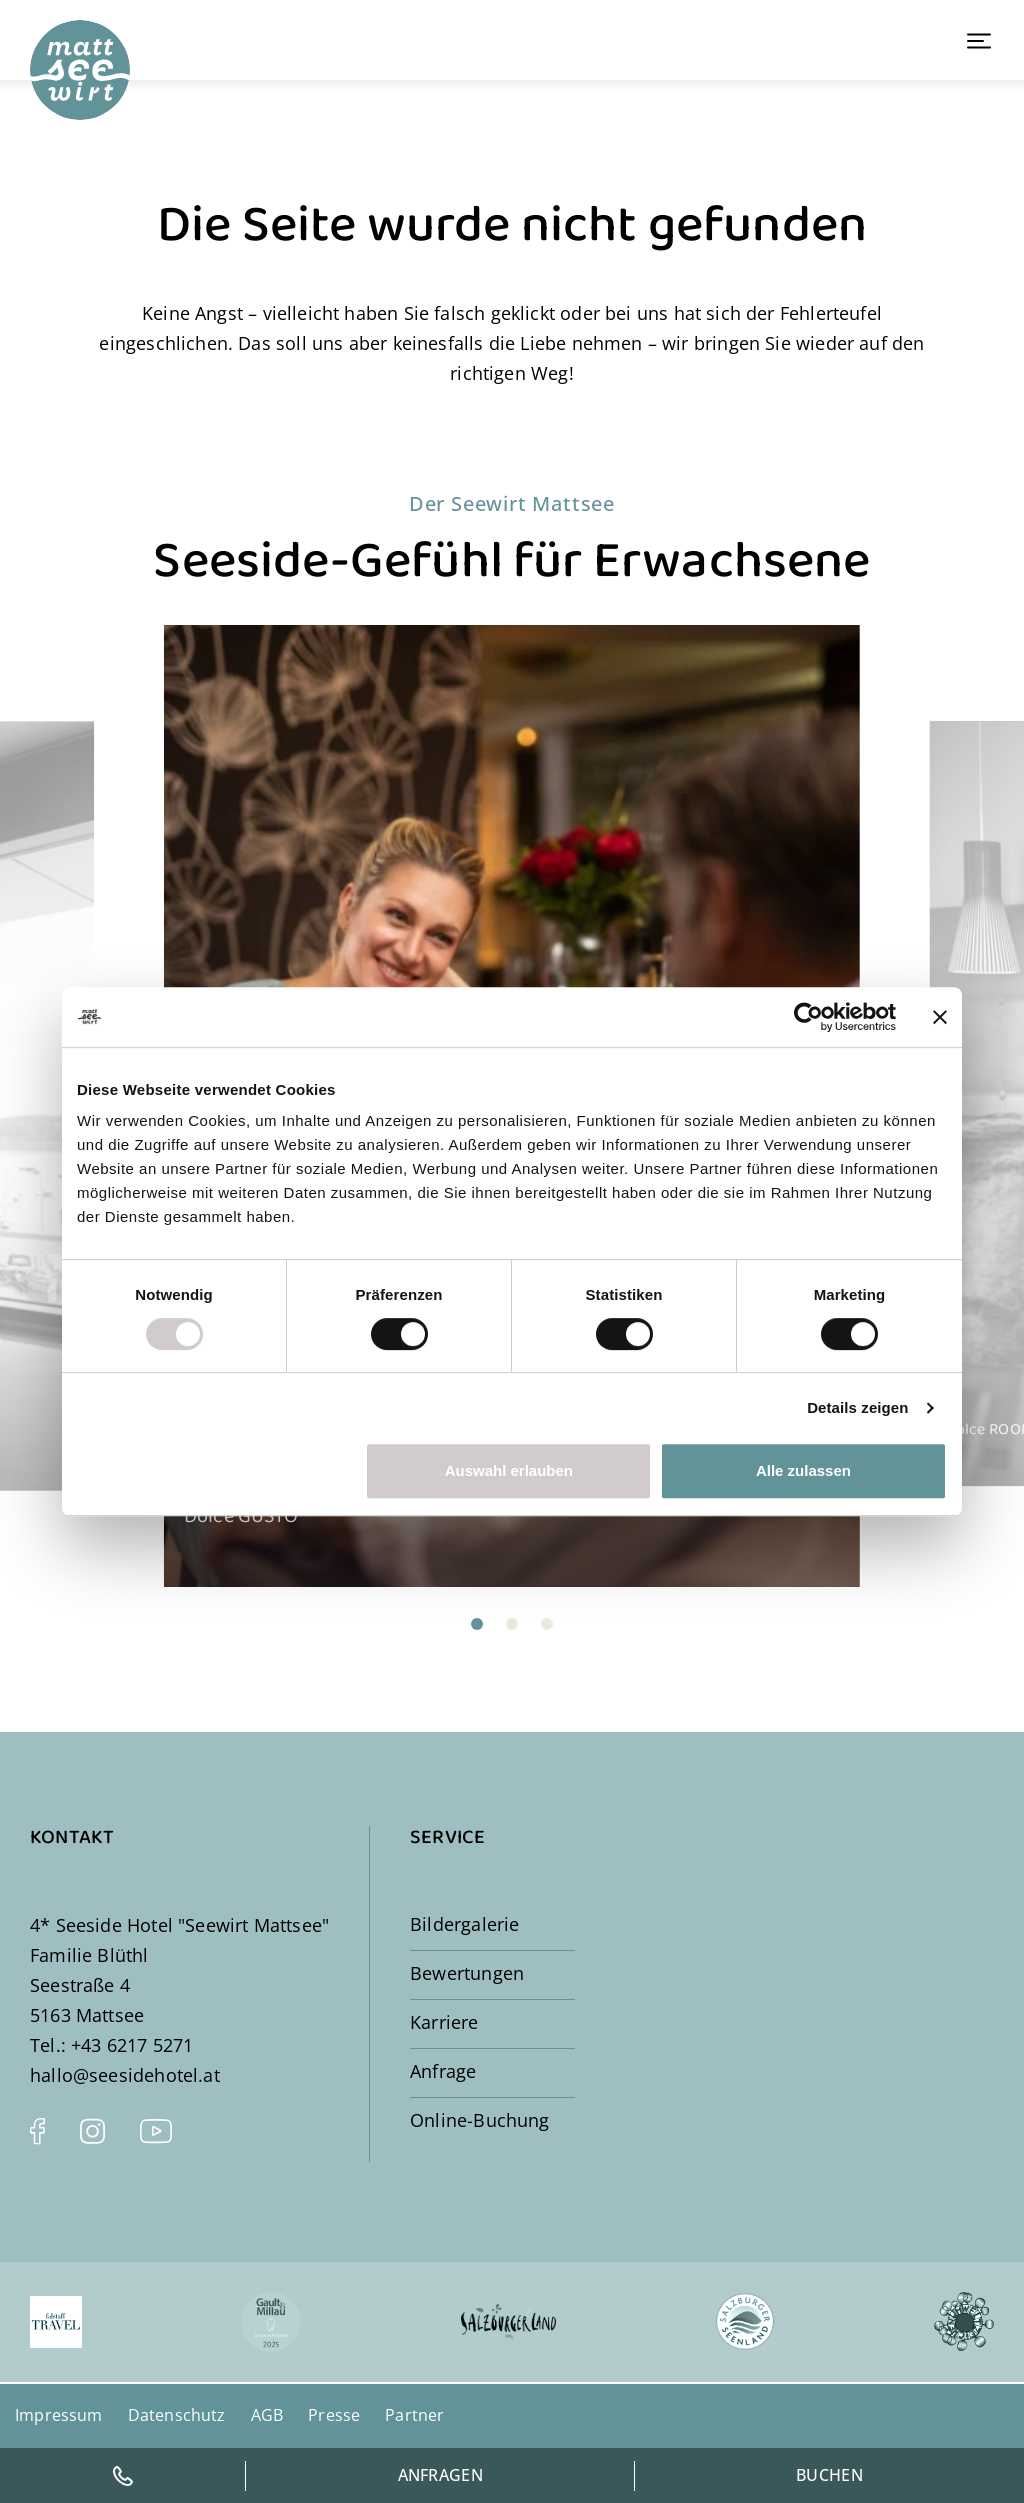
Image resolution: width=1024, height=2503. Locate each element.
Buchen (829, 2475)
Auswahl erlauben (509, 1470)
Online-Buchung (480, 2120)
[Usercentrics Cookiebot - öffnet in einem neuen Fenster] (808, 1017)
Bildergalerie (464, 1924)
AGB (267, 2415)
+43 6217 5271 (132, 2045)
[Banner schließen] (940, 1017)
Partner (414, 2415)
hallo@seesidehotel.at (125, 2075)
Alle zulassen (803, 1470)
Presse (334, 2415)
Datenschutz (177, 2415)
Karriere (444, 2022)
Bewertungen (467, 1973)
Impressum (59, 2415)
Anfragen (441, 2475)
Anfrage (443, 2071)
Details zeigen (857, 1407)
